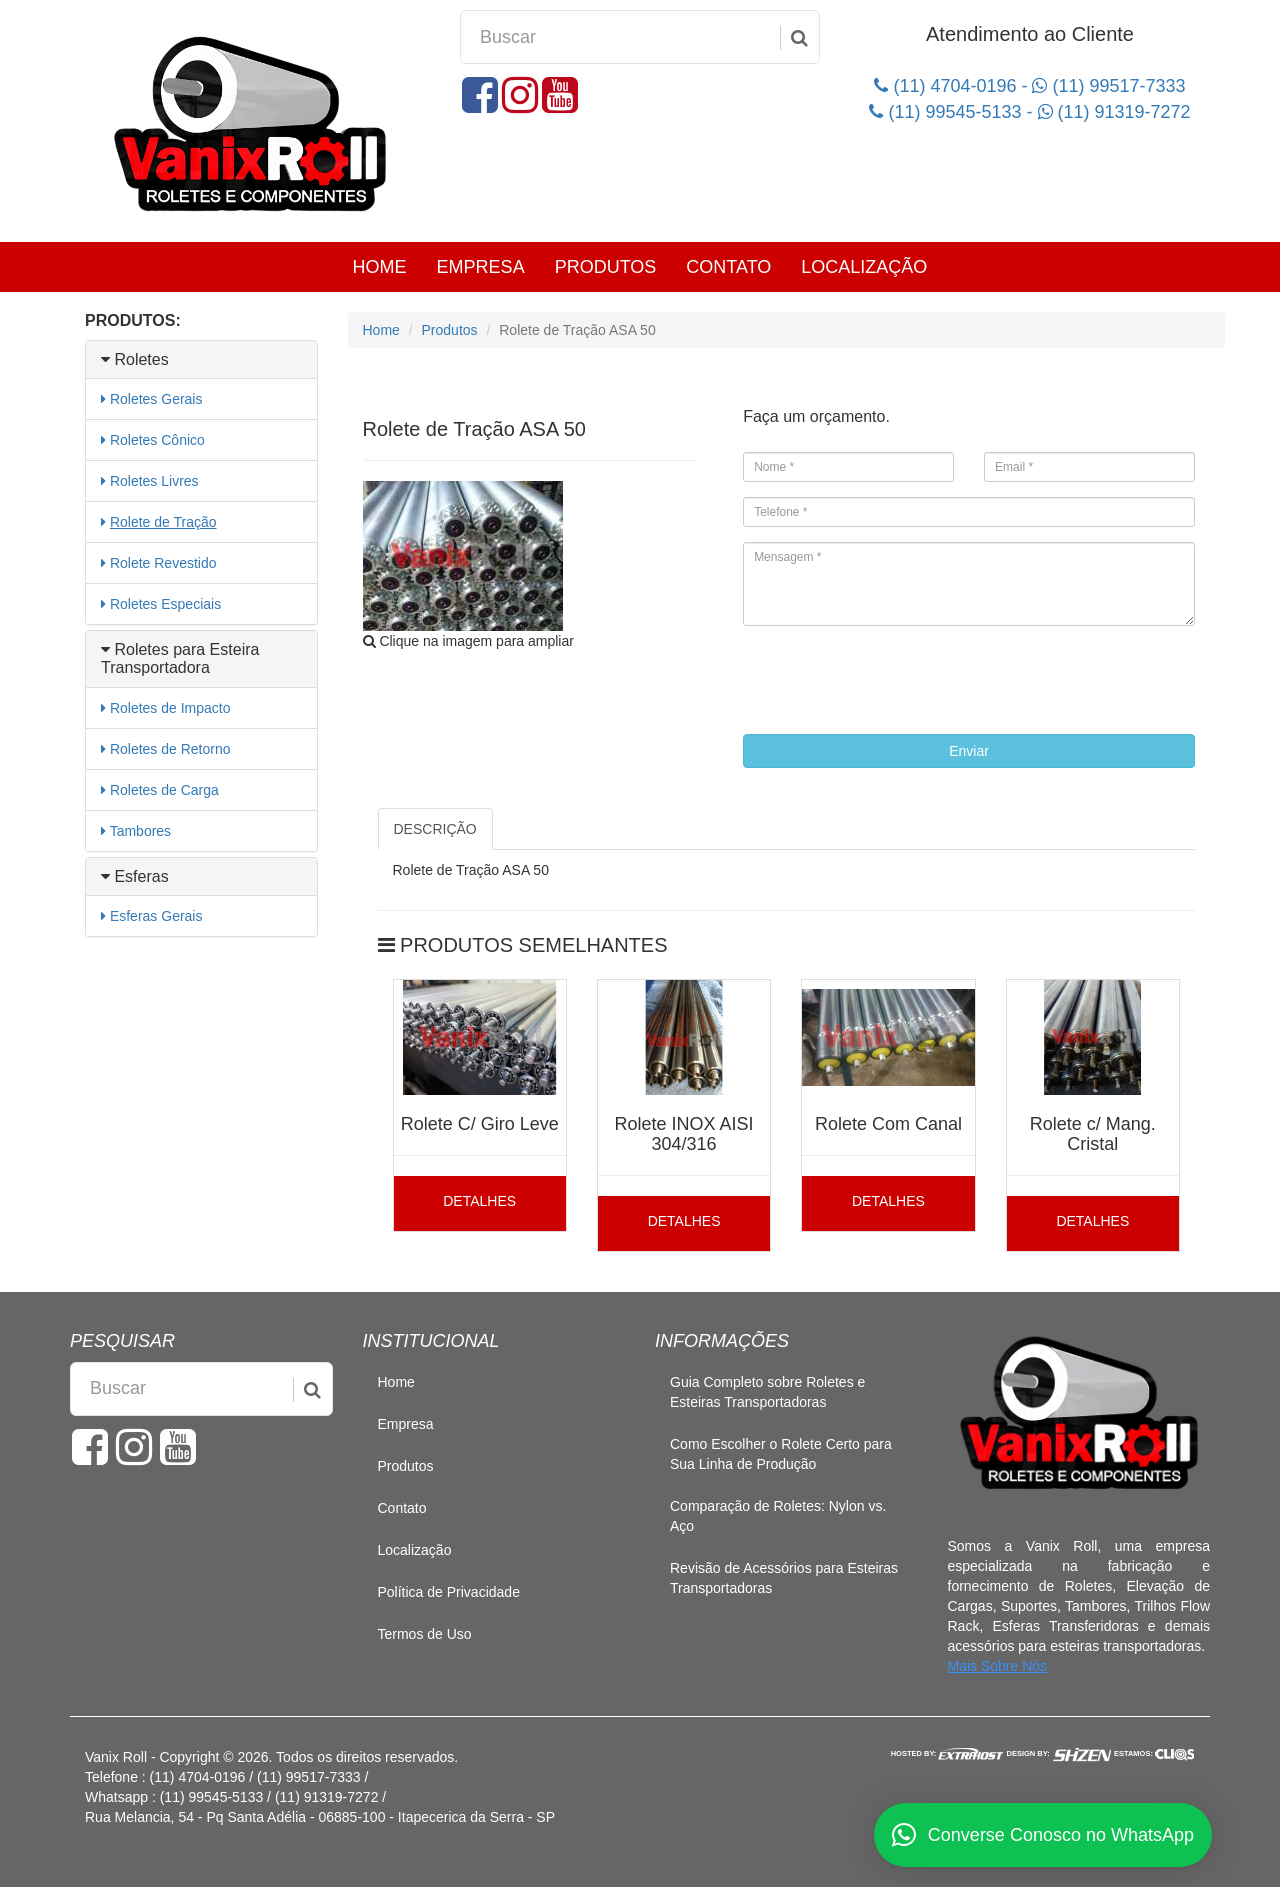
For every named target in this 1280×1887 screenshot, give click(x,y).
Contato (728, 267)
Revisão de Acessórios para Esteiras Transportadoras (784, 1578)
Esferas (135, 876)
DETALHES (479, 1201)
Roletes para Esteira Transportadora (180, 658)
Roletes (135, 359)
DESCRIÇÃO (435, 829)
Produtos (606, 267)
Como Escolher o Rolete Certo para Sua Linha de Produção (781, 1454)
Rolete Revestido (163, 563)
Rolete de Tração (163, 522)
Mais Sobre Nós (998, 1666)
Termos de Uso (425, 1634)
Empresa (481, 267)
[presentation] (895, 680)
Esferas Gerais (156, 916)
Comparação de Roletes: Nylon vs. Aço (778, 1516)
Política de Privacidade (449, 1592)
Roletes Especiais (165, 604)
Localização (864, 267)
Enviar (969, 751)
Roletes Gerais (156, 399)
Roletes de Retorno (170, 749)
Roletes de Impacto (170, 708)
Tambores (140, 831)
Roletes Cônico (157, 440)
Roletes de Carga (164, 790)
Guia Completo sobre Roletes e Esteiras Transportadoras (767, 1392)
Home (380, 267)
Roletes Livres (154, 481)
